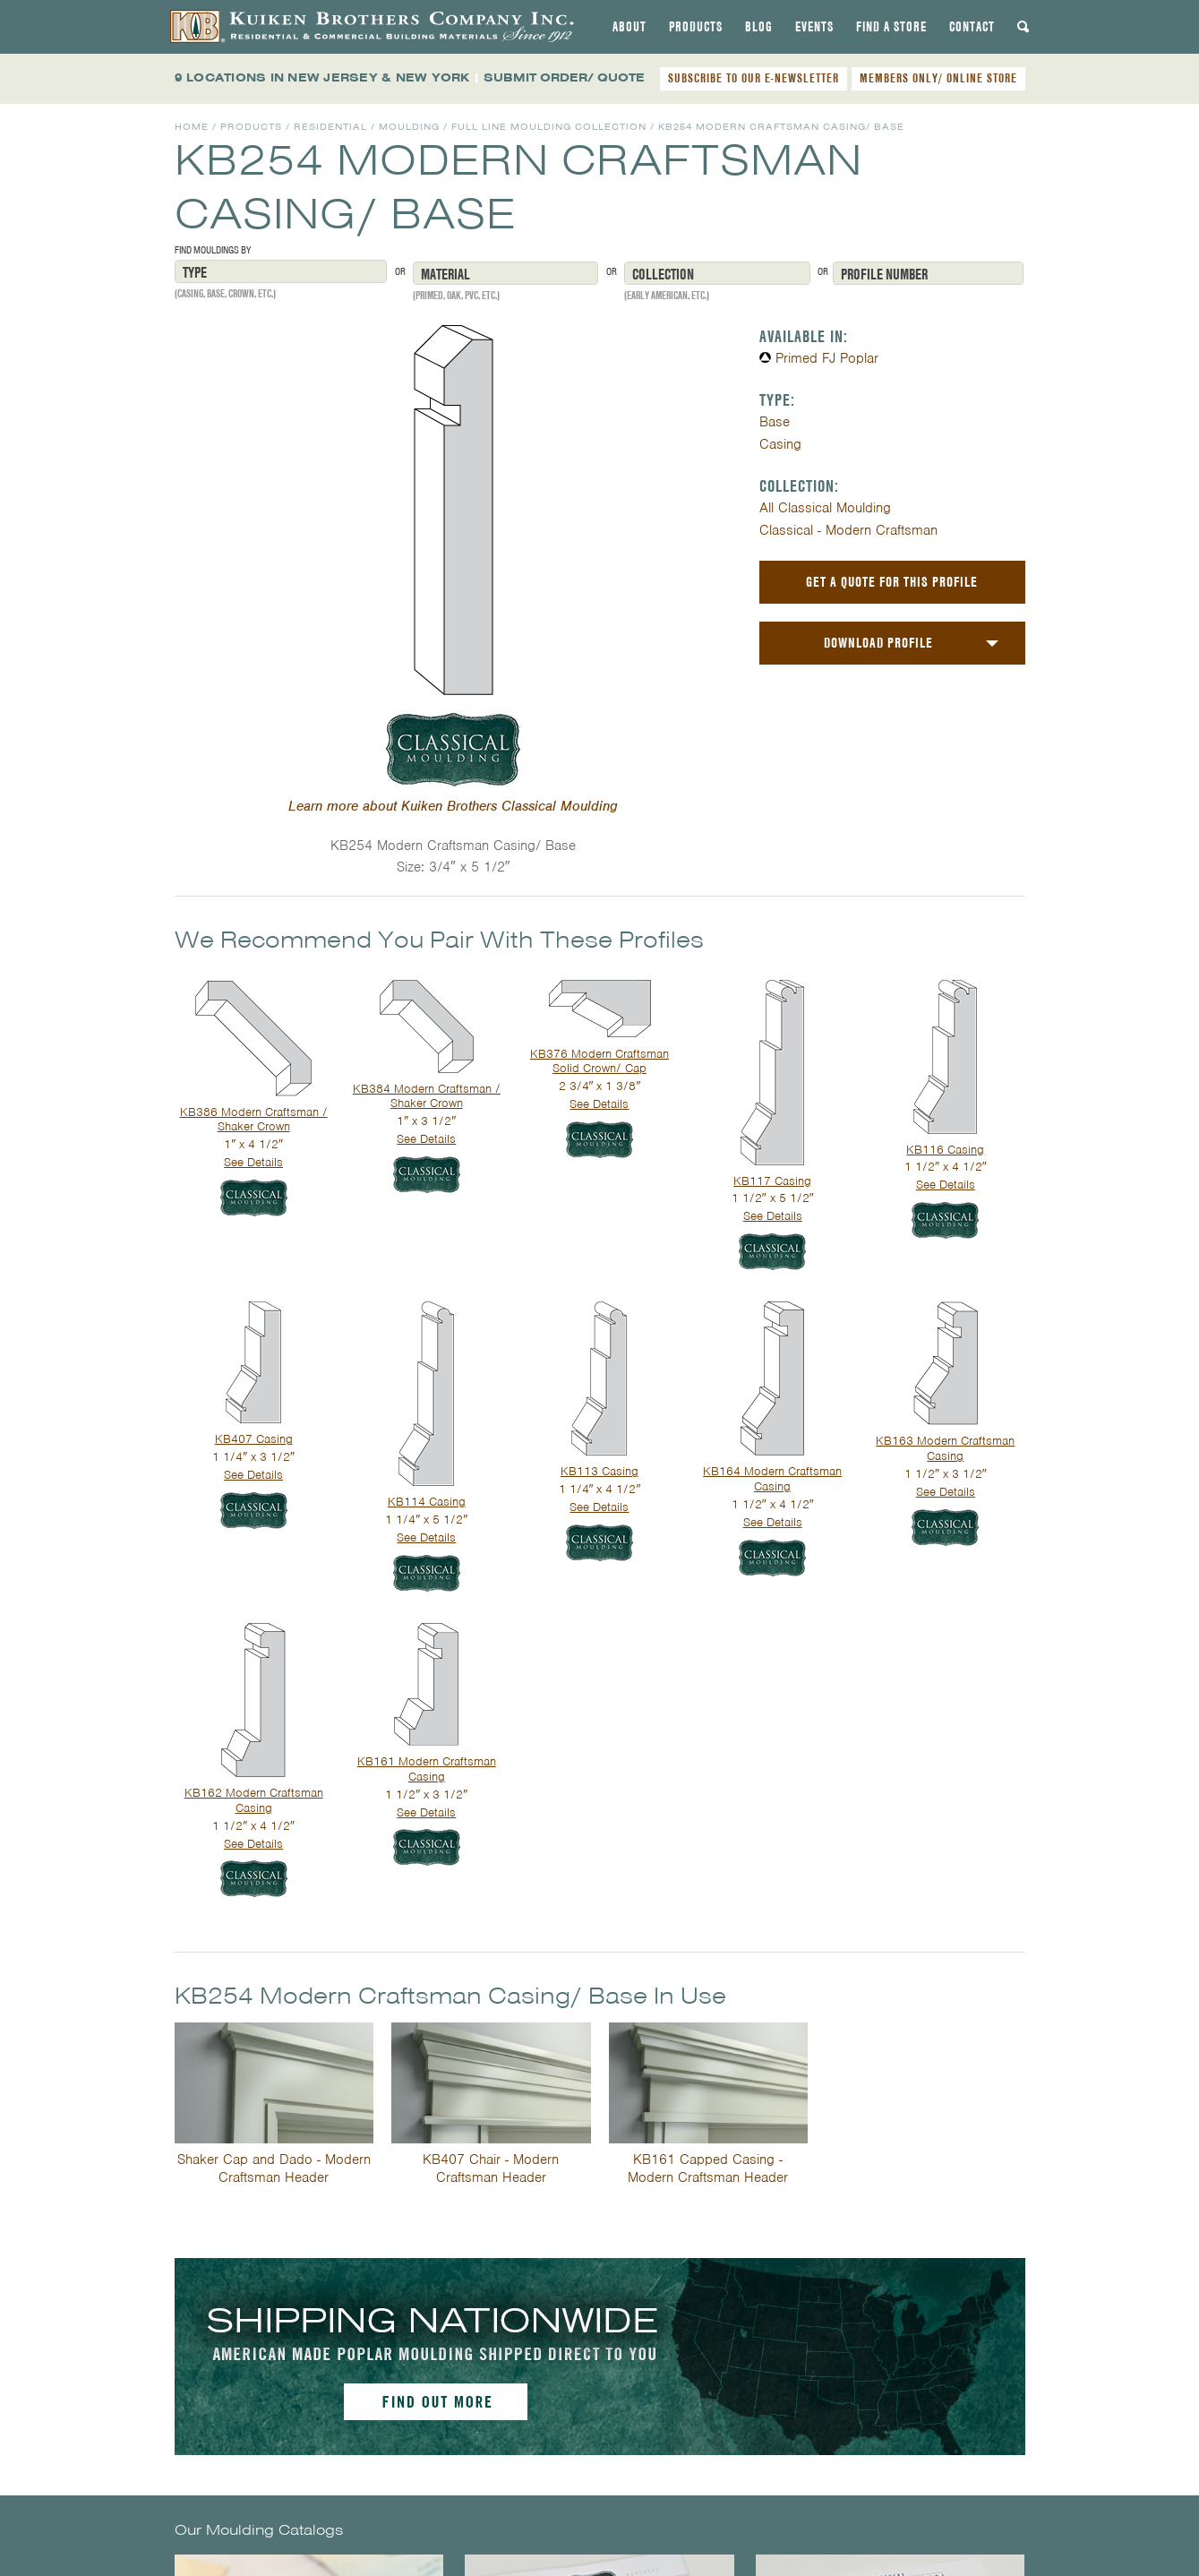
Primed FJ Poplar (826, 358)
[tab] (629, 27)
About (629, 27)
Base (774, 422)
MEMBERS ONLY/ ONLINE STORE (938, 78)
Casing (780, 444)
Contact (972, 27)
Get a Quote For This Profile (892, 581)
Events (814, 27)
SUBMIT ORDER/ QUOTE (564, 77)
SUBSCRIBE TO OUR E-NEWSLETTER (753, 78)
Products (696, 27)
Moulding (409, 127)
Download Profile (878, 642)
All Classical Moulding (825, 508)
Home (192, 127)
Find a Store (891, 27)
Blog (759, 27)
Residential (330, 127)
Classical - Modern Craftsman (848, 530)
